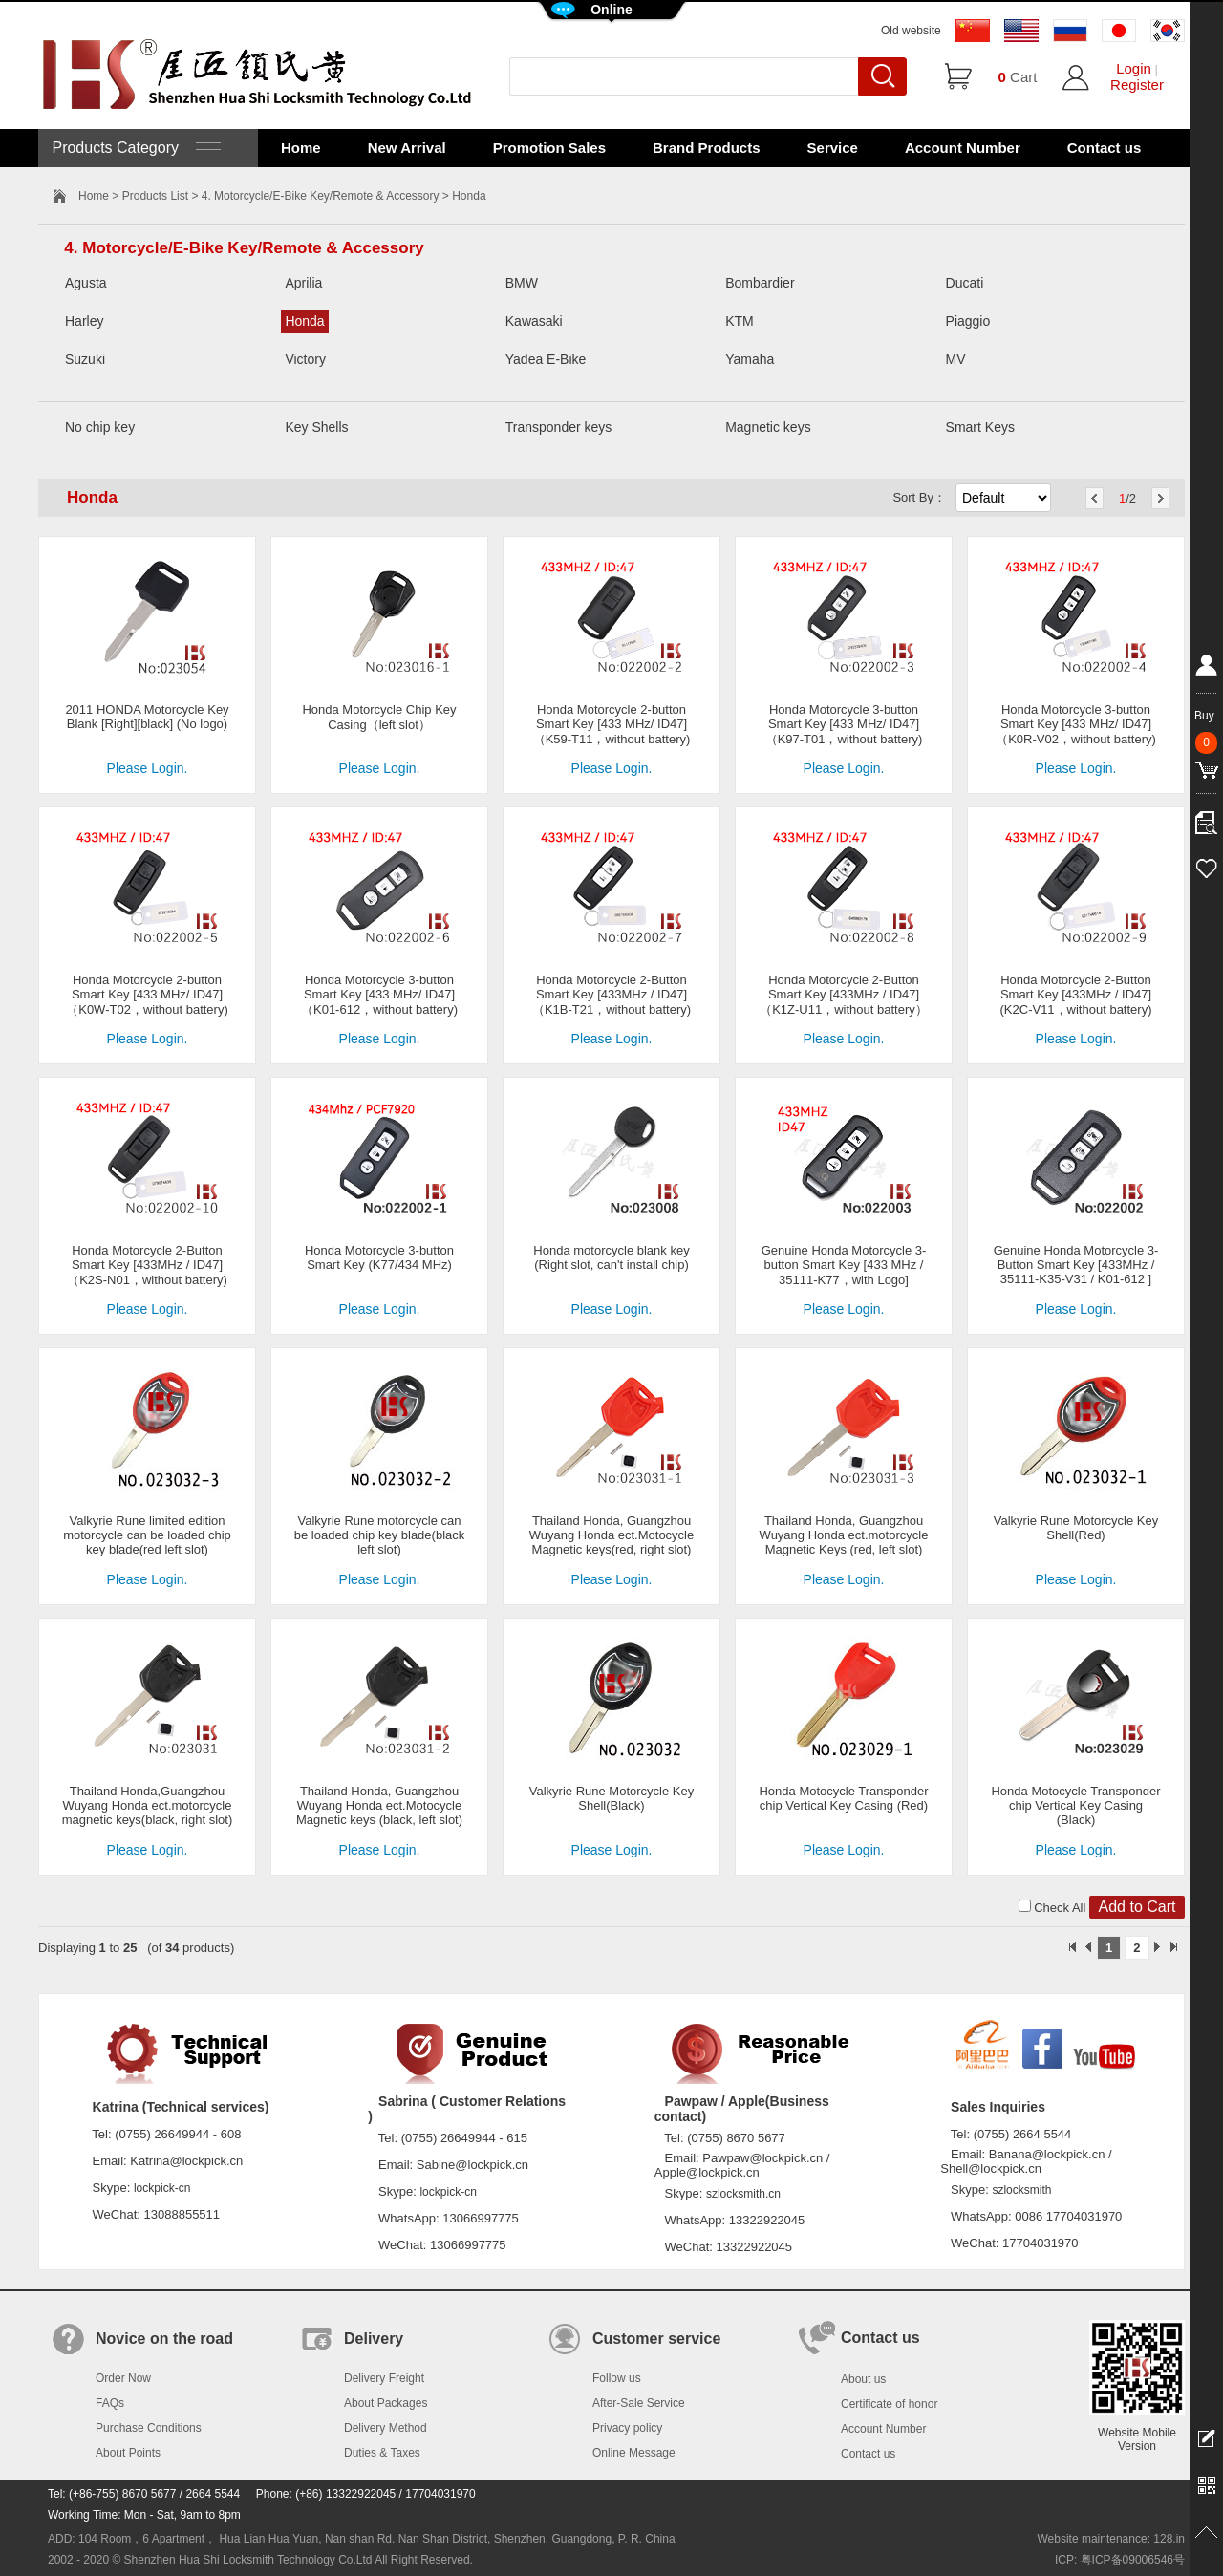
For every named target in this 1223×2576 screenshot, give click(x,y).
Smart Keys (980, 427)
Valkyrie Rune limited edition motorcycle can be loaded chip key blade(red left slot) (147, 1534)
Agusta (86, 282)
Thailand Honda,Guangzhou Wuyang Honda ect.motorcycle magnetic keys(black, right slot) (147, 1805)
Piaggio (968, 321)
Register (1137, 84)
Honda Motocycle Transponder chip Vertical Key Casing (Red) (843, 1798)
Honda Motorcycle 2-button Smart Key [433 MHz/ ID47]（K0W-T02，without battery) (147, 995)
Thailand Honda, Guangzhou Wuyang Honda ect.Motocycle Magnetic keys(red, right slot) (611, 1534)
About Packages (385, 2403)
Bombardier (759, 282)
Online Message (634, 2452)
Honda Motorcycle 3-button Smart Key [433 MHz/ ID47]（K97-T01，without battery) (844, 724)
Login (1133, 68)
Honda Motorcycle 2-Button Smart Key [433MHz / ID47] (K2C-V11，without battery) (1076, 995)
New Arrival (407, 148)
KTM (739, 321)
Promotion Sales (549, 148)
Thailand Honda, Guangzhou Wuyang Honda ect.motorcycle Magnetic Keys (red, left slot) (844, 1534)
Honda (304, 321)
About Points (128, 2452)
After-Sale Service (638, 2403)
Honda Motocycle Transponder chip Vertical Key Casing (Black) (1075, 1805)
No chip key (100, 427)
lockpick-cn (162, 2188)
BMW (521, 282)
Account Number (962, 148)
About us (863, 2379)
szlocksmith (1021, 2190)
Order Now (123, 2378)
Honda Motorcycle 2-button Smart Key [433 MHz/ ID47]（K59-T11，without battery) (612, 724)
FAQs (110, 2403)
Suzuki (85, 359)
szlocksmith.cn (743, 2193)
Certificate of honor (889, 2404)
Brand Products (707, 148)
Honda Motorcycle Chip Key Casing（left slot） (379, 717)
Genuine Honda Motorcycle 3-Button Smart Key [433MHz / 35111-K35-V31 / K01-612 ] (1076, 1264)
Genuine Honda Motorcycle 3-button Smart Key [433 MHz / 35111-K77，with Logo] (844, 1265)
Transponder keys (558, 427)
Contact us (1104, 148)
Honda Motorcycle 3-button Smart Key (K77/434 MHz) (379, 1257)
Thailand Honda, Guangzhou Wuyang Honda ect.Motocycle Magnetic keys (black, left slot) (379, 1805)
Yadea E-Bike (546, 359)
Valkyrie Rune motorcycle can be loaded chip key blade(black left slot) (379, 1534)
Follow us (616, 2378)
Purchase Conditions (149, 2428)
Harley (84, 321)
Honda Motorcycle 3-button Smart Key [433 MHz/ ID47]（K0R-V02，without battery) (1076, 724)
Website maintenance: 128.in (1111, 2538)
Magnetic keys (767, 427)
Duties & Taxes (382, 2452)
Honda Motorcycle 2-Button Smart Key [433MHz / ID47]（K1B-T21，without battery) (611, 995)
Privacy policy (627, 2428)
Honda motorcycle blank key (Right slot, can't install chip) (611, 1257)
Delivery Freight (384, 2378)
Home (301, 148)
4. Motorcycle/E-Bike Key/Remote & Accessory (321, 196)
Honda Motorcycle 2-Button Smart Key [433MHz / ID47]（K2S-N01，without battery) (147, 1265)
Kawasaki (534, 321)
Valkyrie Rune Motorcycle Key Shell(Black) (611, 1798)
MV (956, 359)
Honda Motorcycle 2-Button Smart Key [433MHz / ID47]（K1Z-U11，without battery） (844, 995)
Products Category (134, 148)
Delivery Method (385, 2428)
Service (832, 148)
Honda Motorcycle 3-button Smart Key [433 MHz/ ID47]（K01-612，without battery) (379, 995)
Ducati (965, 282)
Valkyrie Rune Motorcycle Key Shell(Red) (1076, 1527)
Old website (911, 30)
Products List (155, 196)
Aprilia (303, 282)
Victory (305, 359)
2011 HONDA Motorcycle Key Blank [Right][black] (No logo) (146, 716)
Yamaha (749, 359)
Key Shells (316, 427)
